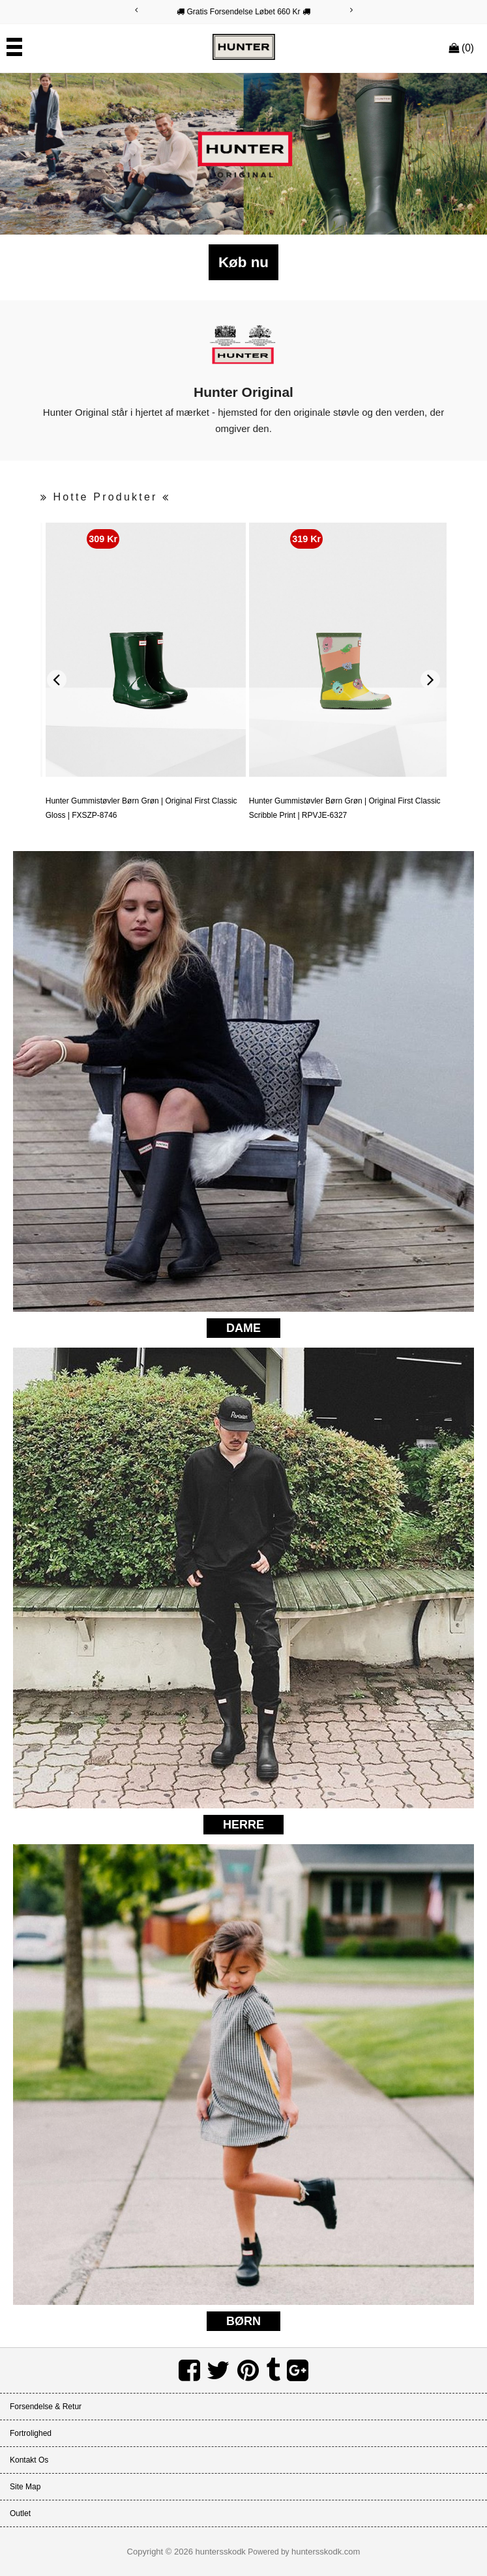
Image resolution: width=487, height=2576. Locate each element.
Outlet (20, 2513)
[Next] (351, 10)
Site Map (25, 2486)
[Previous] (136, 10)
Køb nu (243, 262)
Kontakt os (29, 2460)
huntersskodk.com (326, 2551)
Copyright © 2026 (161, 2551)
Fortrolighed (31, 2433)
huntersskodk (221, 2551)
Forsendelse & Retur (45, 2406)
